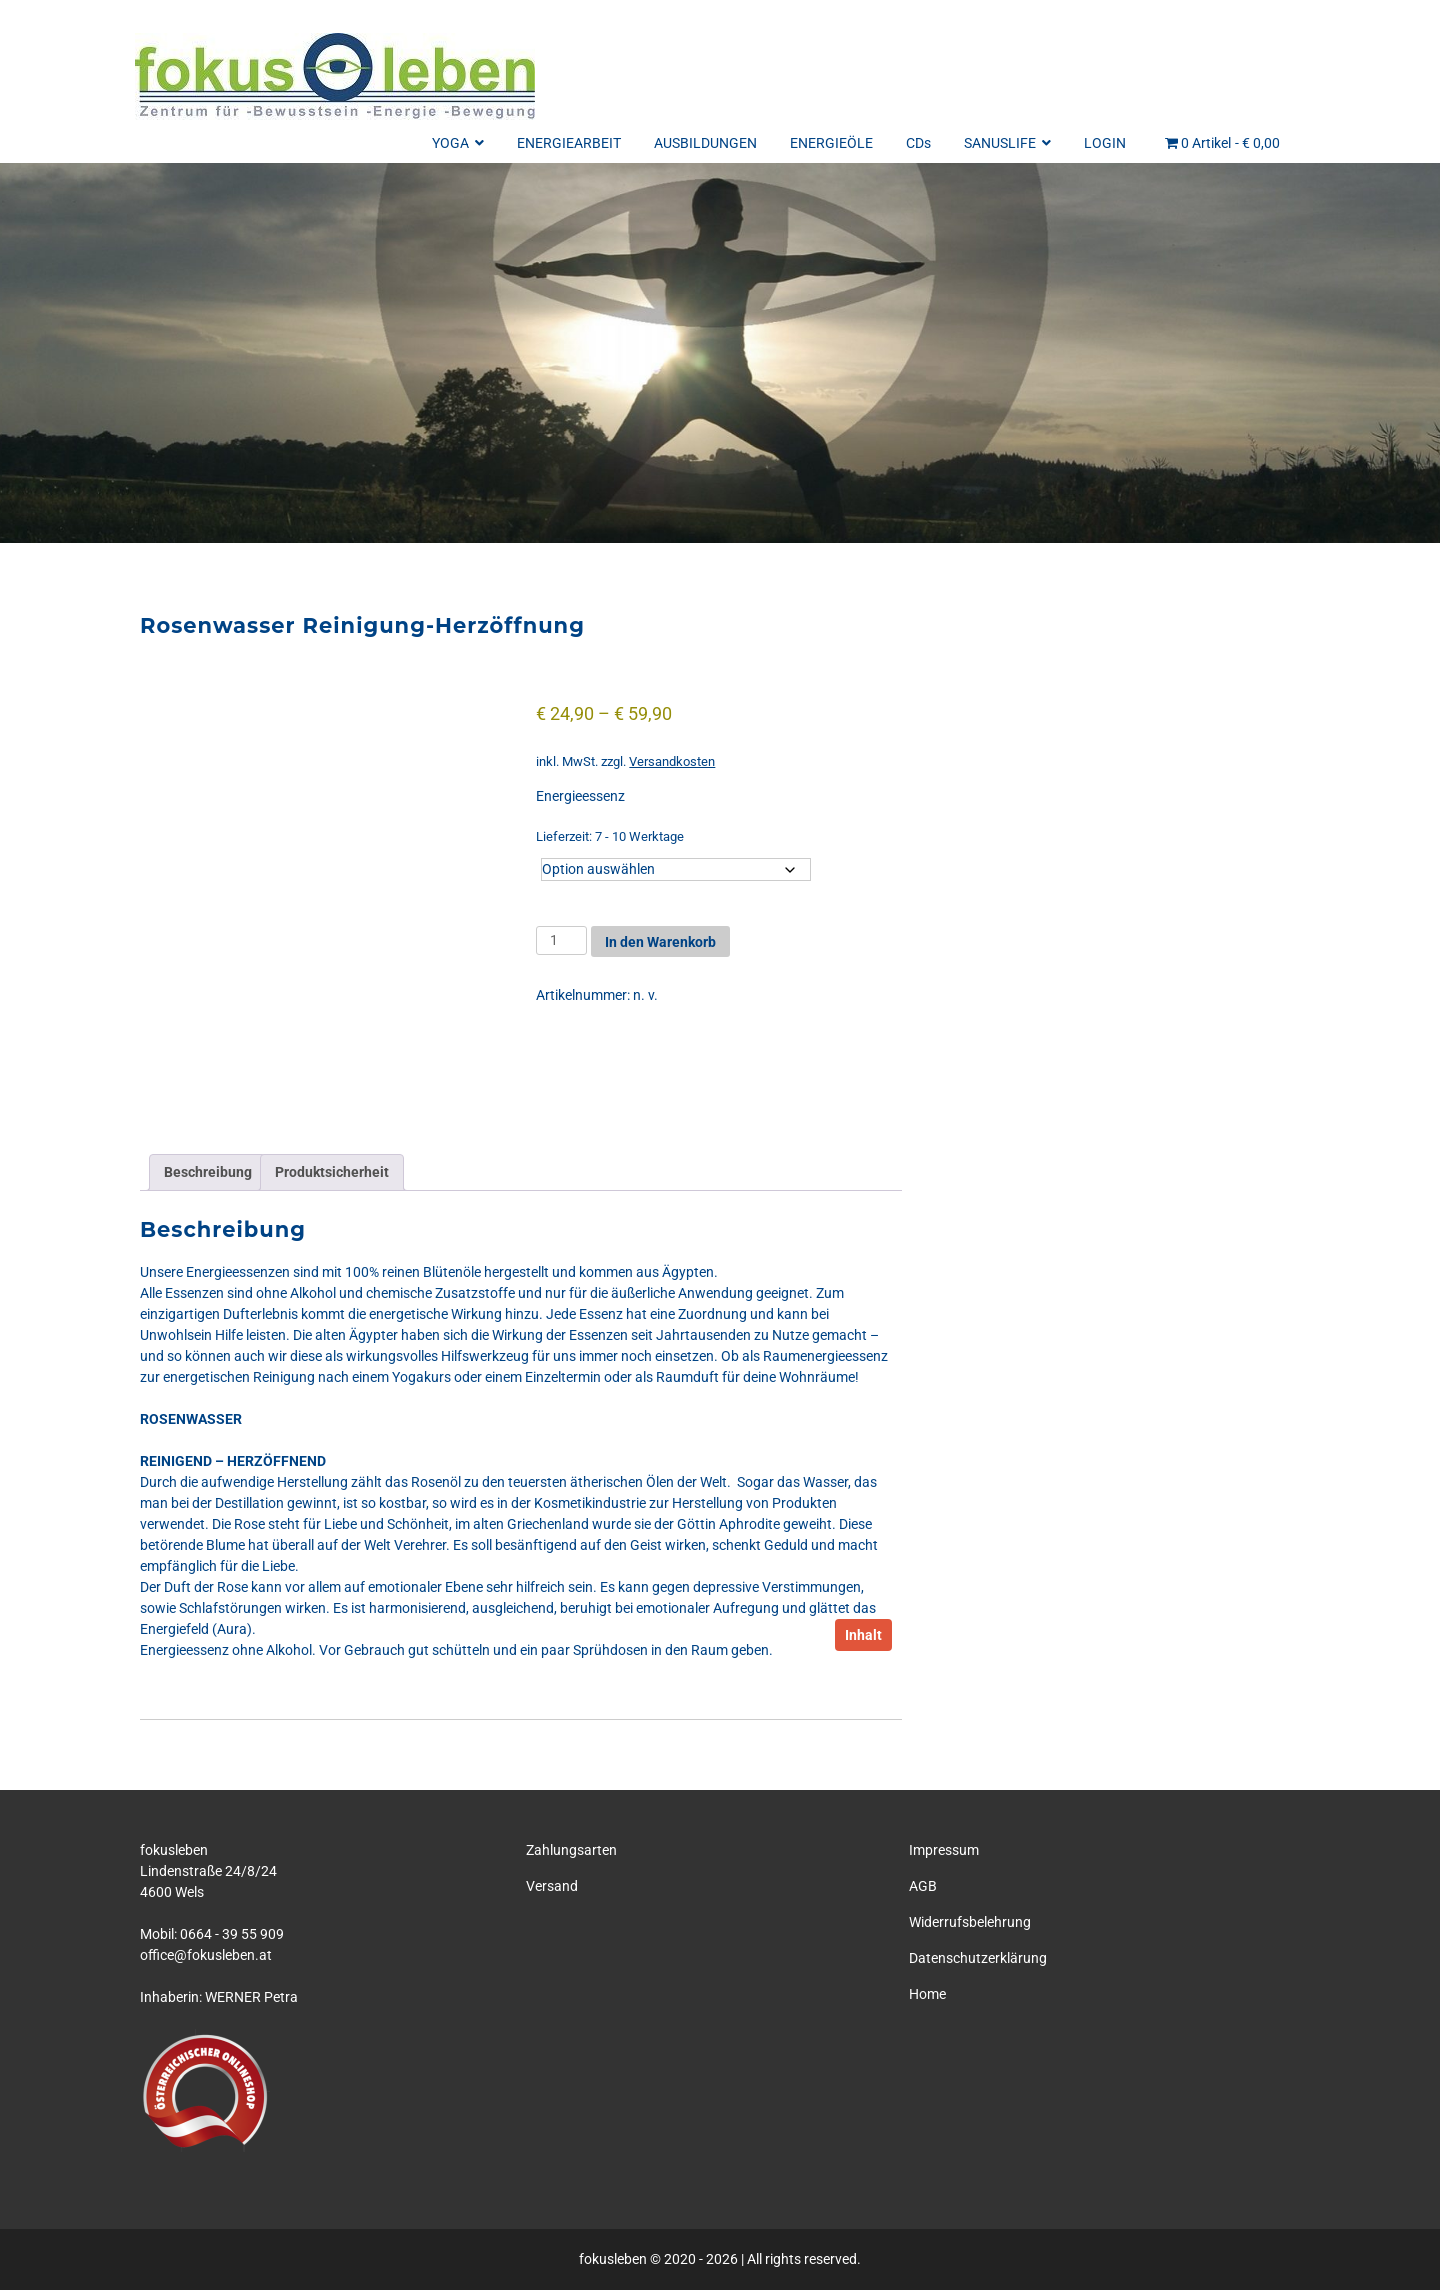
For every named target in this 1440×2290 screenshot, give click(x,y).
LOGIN (1105, 143)
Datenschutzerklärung (978, 1958)
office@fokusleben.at (206, 1955)
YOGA (458, 143)
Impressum (944, 1850)
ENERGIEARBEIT (569, 143)
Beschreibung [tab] (208, 1172)
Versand (552, 1886)
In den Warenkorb (660, 942)
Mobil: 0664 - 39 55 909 (212, 1934)
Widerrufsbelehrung (970, 1922)
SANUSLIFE (1007, 143)
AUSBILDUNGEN (705, 143)
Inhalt (863, 1635)
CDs (918, 143)
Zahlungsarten (571, 1850)
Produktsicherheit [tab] (332, 1172)
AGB (923, 1886)
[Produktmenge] (561, 940)
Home (927, 1994)
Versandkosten (672, 761)
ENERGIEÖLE (831, 143)
